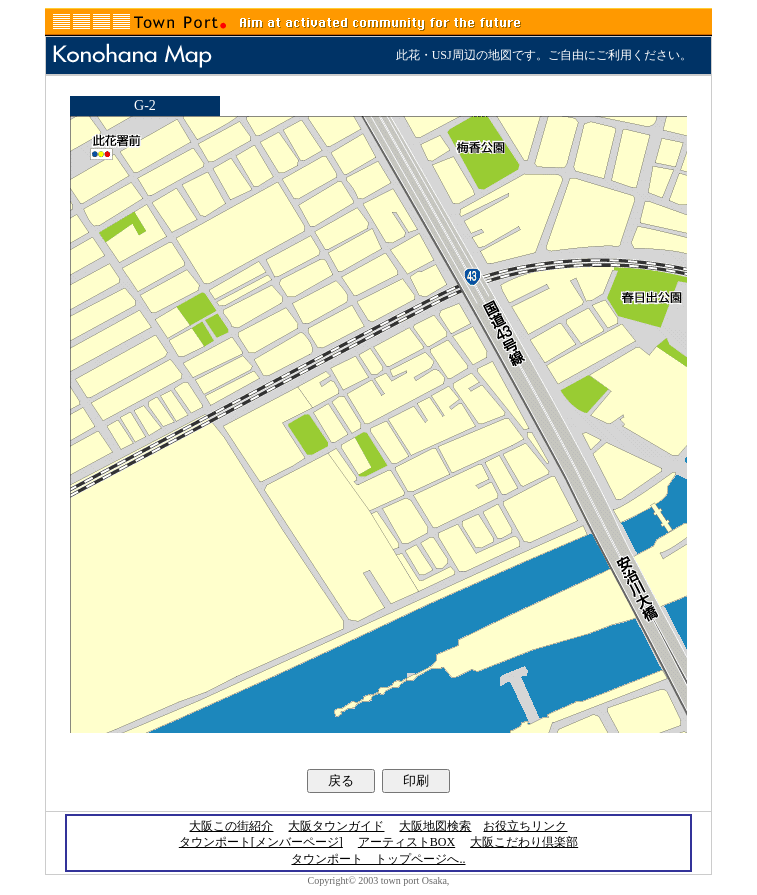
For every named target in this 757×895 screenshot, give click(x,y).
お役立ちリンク (525, 826)
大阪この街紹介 (231, 826)
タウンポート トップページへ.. (378, 859)
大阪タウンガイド (336, 826)
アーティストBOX (406, 842)
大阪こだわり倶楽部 (524, 842)
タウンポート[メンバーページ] (261, 842)
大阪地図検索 (435, 826)
